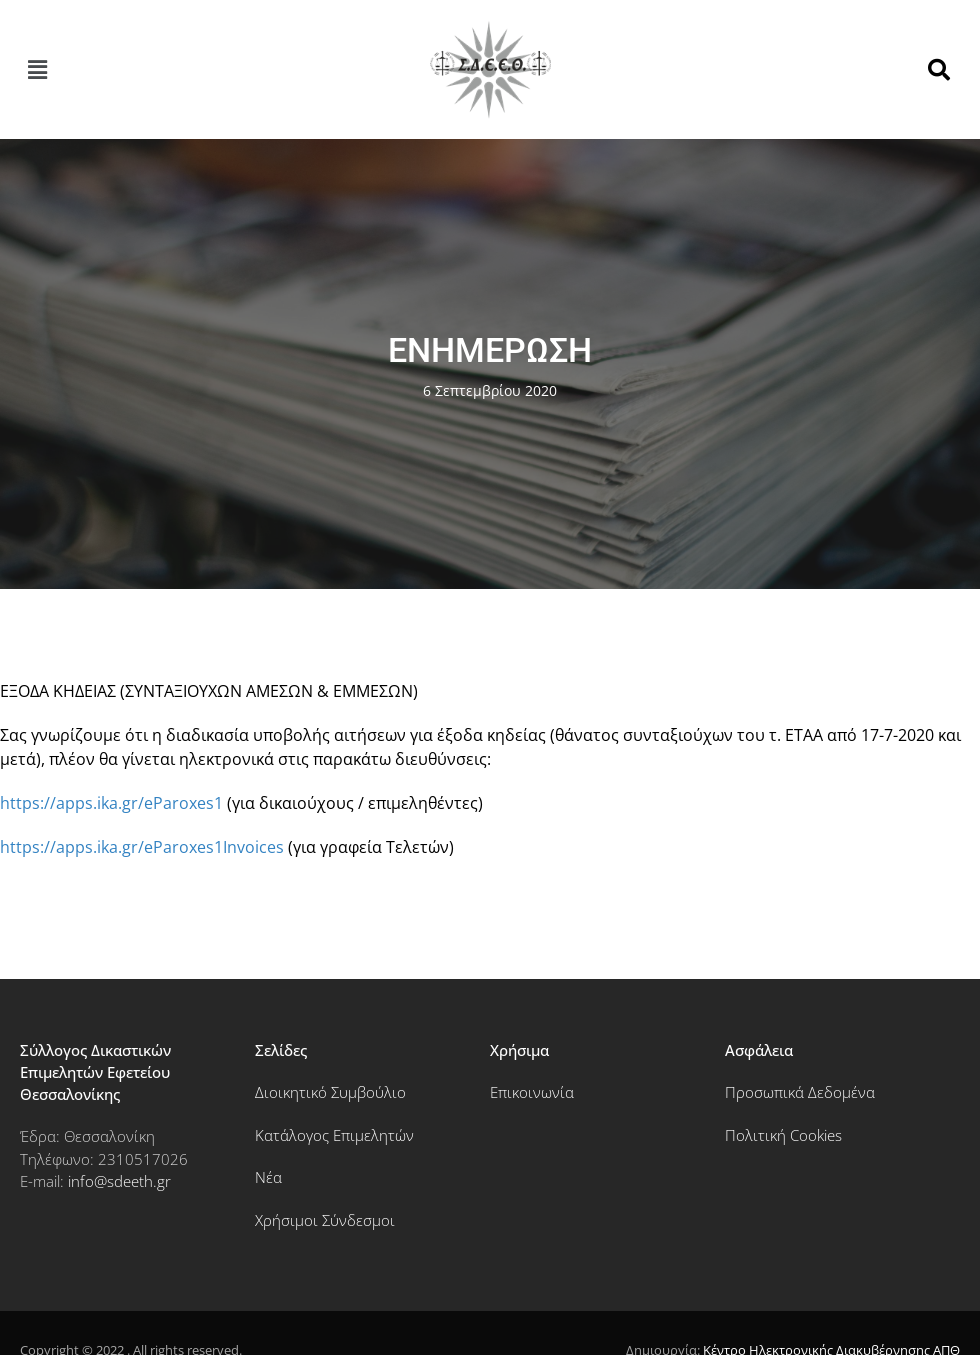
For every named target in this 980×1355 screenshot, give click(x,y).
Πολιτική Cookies (783, 1135)
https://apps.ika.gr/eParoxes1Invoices (142, 847)
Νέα (268, 1177)
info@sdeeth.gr (119, 1181)
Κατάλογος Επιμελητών (334, 1135)
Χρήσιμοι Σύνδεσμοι (325, 1220)
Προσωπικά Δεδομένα (800, 1092)
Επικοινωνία (532, 1092)
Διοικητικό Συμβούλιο (330, 1092)
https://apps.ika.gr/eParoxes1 (111, 803)
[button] (37, 70)
